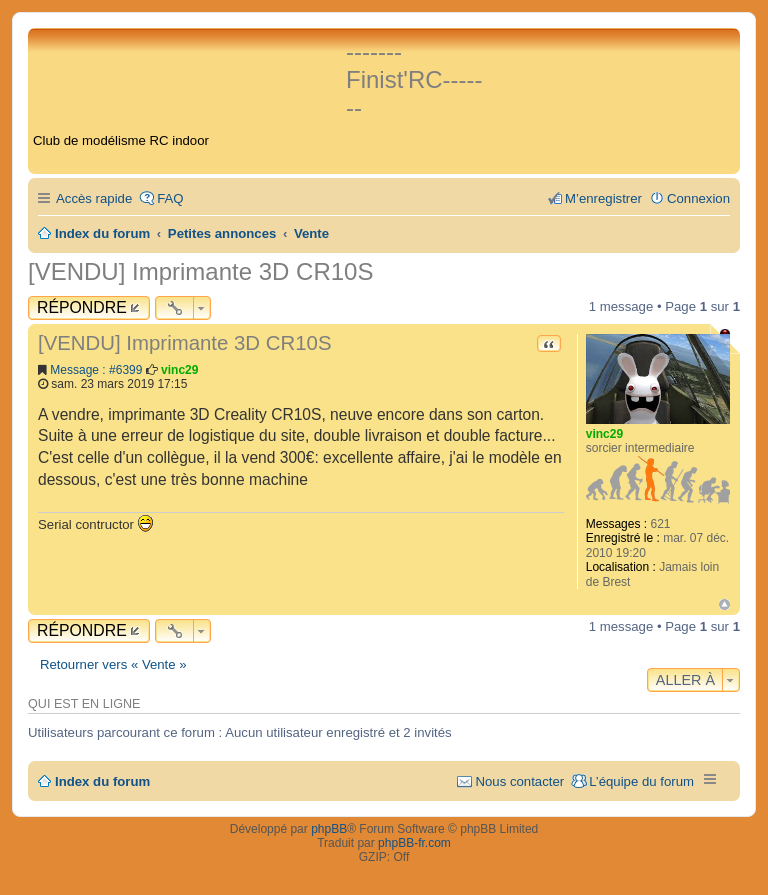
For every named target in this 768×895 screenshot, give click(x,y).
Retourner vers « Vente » (113, 664)
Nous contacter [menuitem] (519, 781)
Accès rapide (94, 198)
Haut (724, 604)
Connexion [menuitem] (698, 198)
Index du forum (102, 781)
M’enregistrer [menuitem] (603, 198)
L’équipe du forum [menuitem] (641, 781)
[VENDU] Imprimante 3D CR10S (200, 271)
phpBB (329, 829)
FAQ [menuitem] (170, 198)
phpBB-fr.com (414, 843)
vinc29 (604, 434)
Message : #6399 (96, 370)
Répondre (82, 307)
